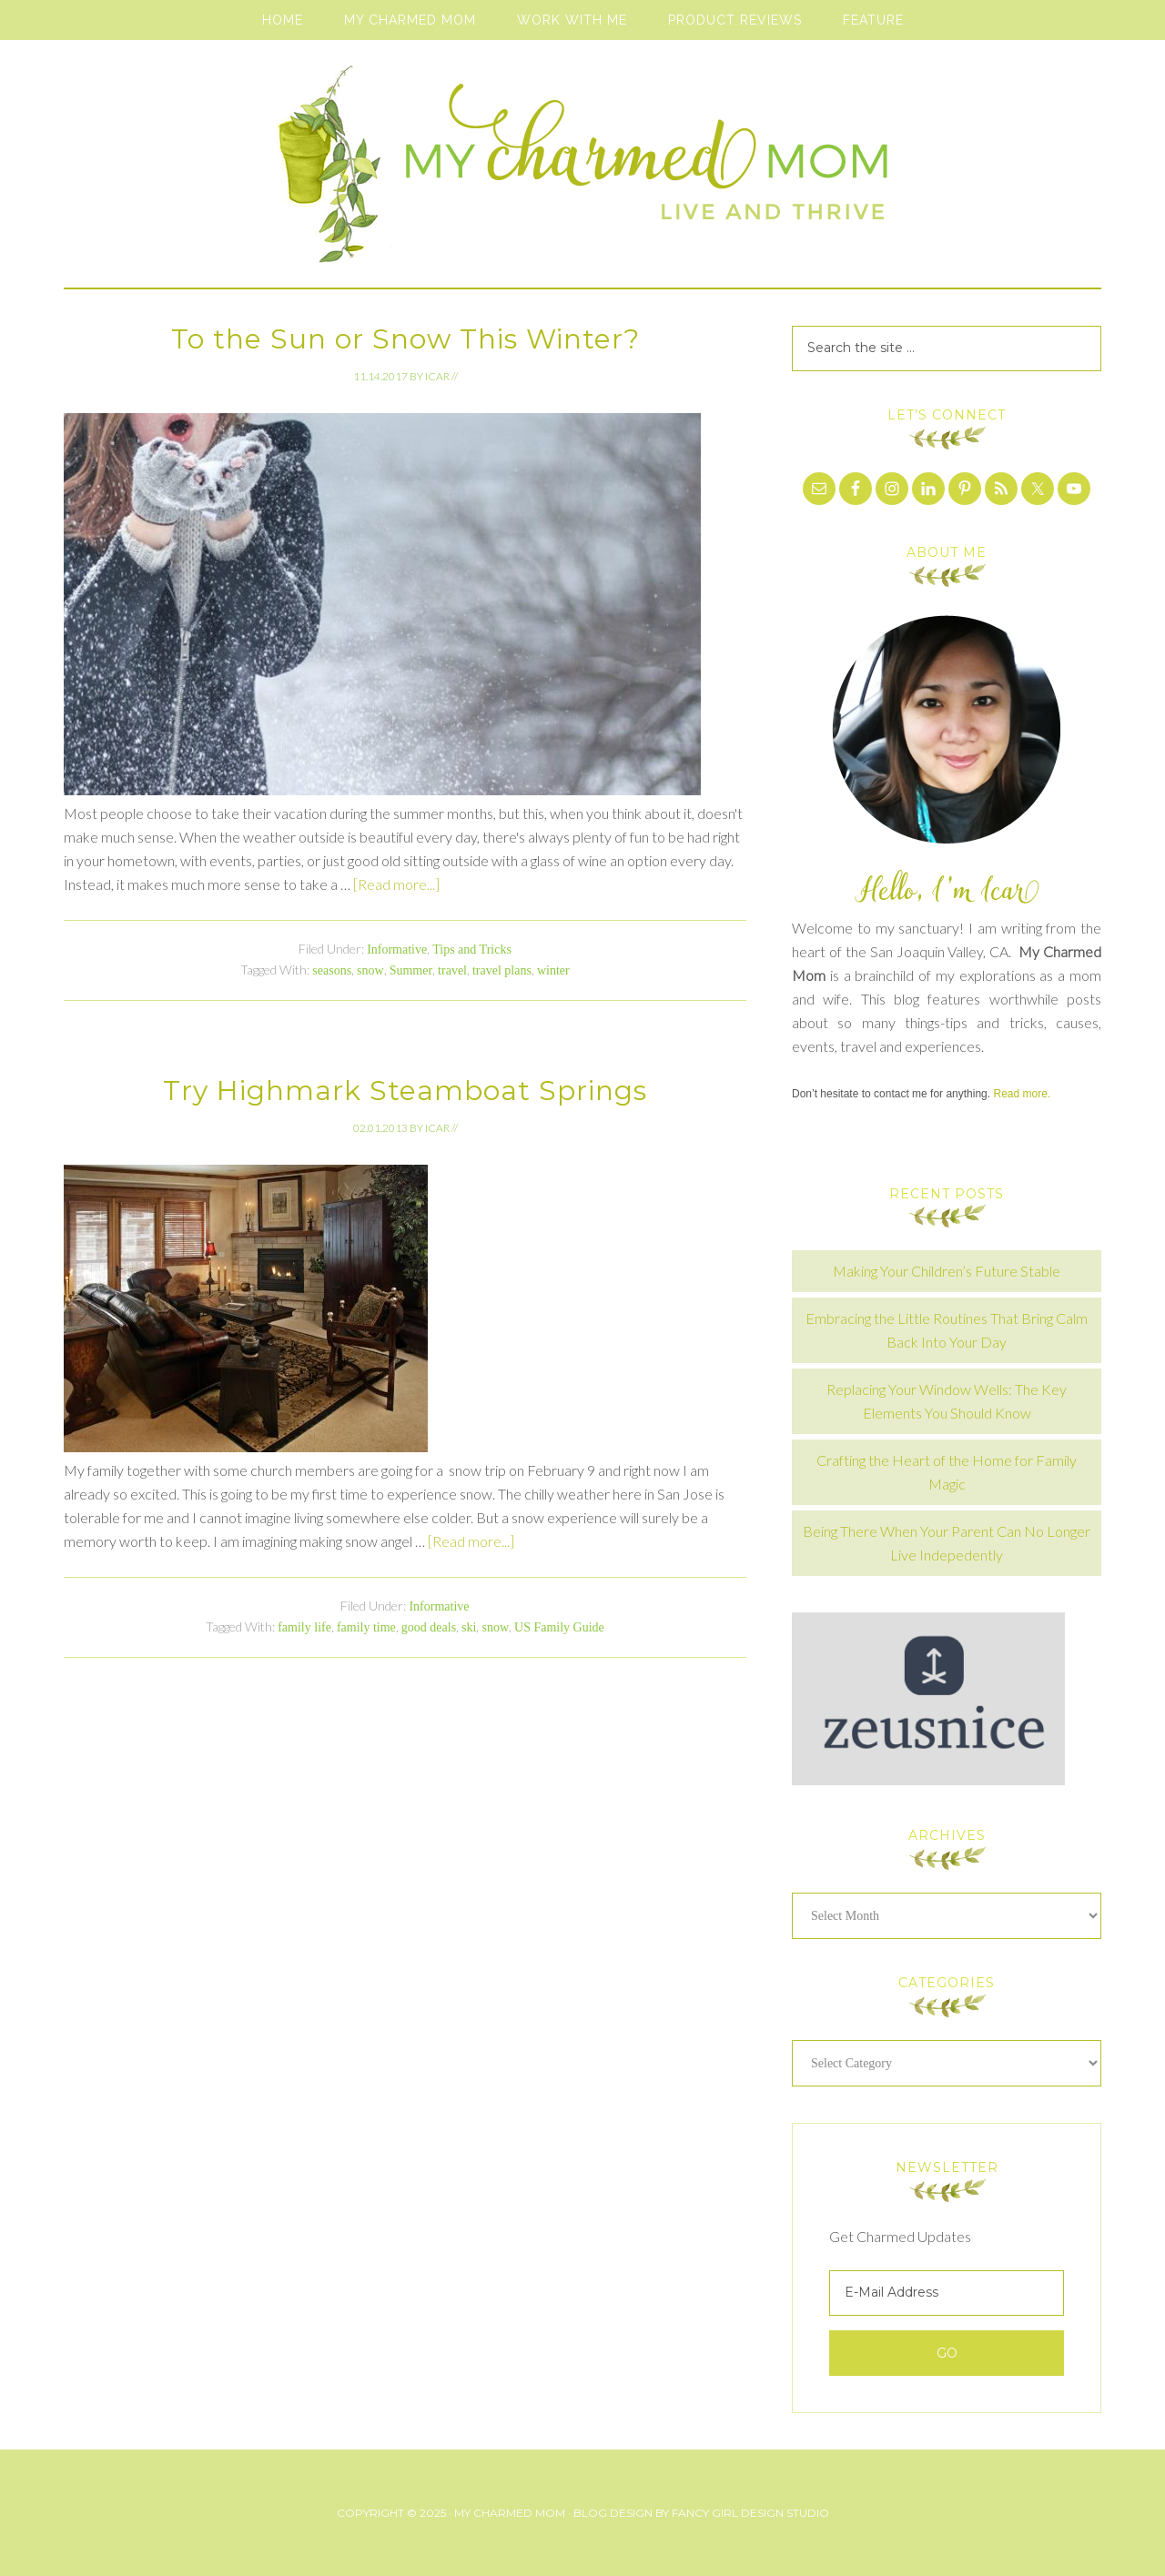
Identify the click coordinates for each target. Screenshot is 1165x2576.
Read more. (1021, 1093)
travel (452, 970)
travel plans (502, 970)
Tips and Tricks (472, 949)
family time (366, 1627)
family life (304, 1627)
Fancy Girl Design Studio (750, 2513)
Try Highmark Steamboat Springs (405, 1090)
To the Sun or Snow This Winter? (405, 339)
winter (553, 970)
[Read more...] (396, 884)
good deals (428, 1627)
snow (370, 970)
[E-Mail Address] (946, 2293)
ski (468, 1627)
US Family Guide (559, 1627)
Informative (397, 949)
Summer (411, 970)
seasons (331, 970)
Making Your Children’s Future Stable (946, 1270)
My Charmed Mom (582, 173)
